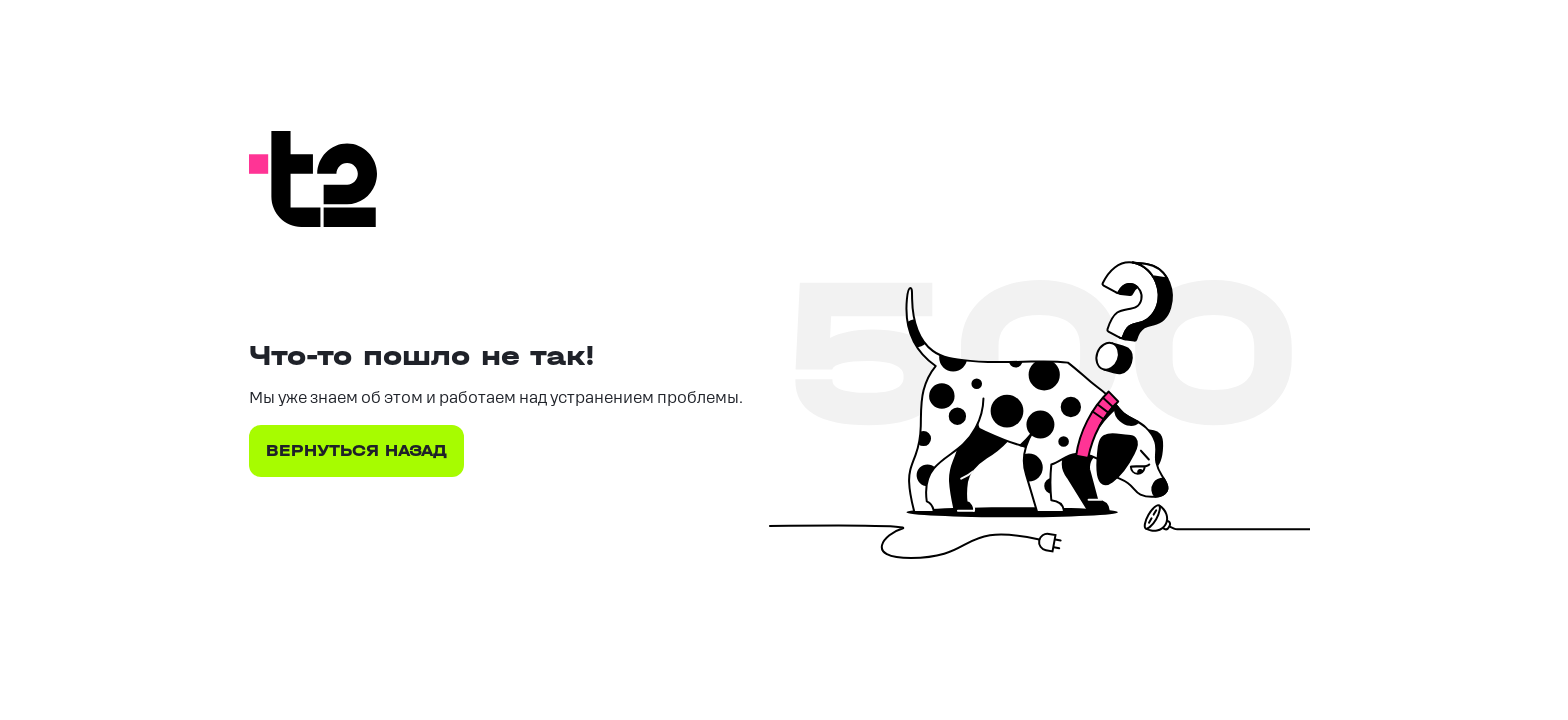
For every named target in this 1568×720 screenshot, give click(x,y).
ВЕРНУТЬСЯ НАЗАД (356, 450)
